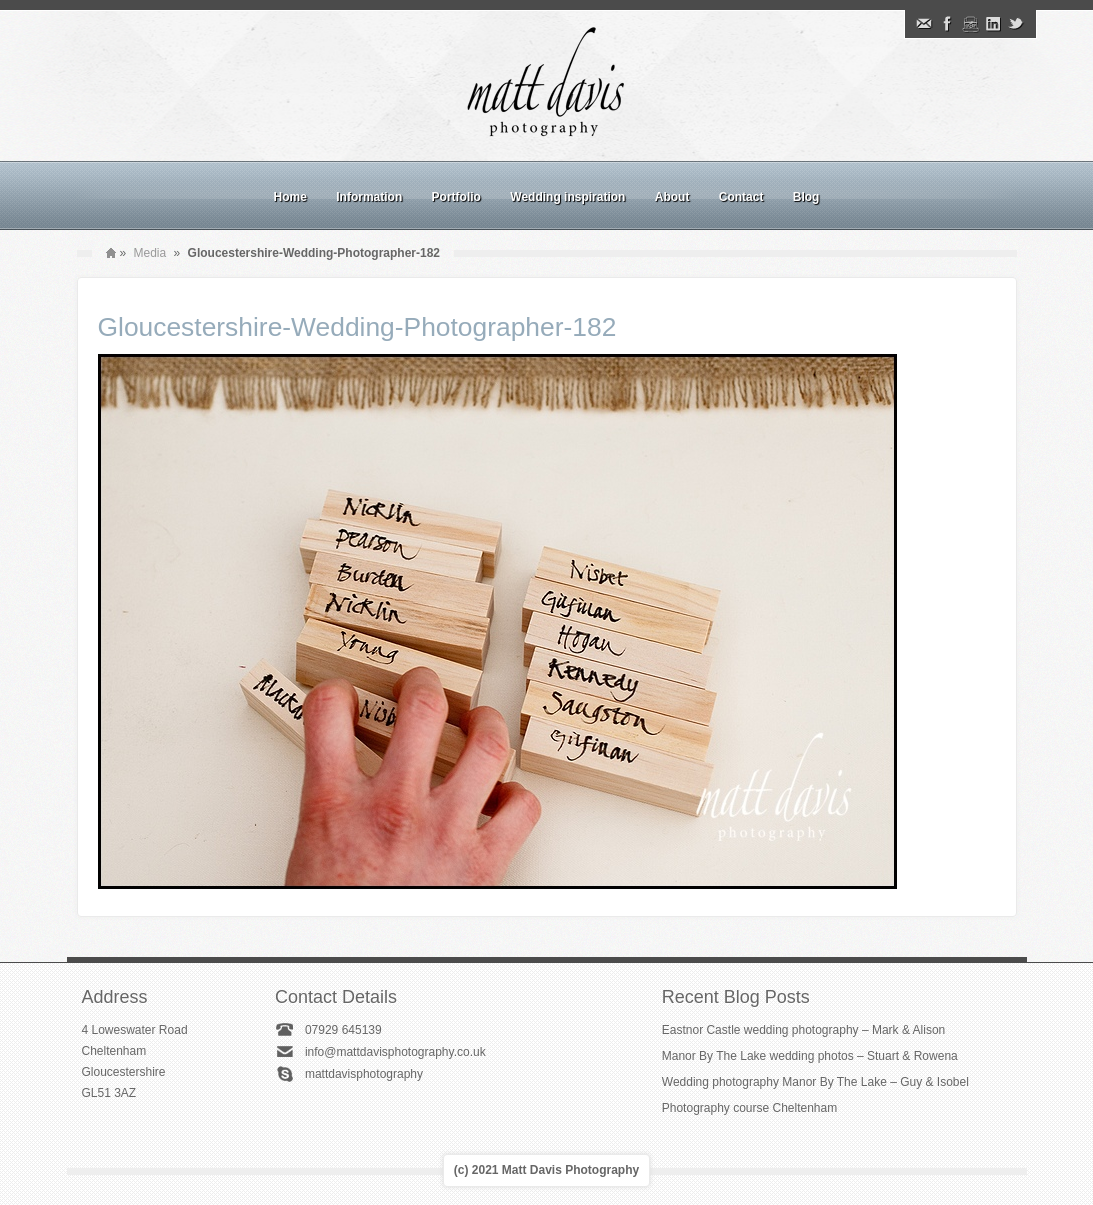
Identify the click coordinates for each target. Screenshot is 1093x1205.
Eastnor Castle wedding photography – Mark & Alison (804, 1030)
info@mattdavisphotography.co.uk (395, 1052)
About (672, 197)
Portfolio (456, 197)
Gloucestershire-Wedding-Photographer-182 (357, 327)
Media (150, 253)
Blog (806, 197)
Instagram (970, 24)
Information (369, 197)
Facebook (947, 24)
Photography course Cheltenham (749, 1108)
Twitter (1016, 24)
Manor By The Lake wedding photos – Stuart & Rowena (810, 1056)
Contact (741, 197)
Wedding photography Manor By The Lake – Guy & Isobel (815, 1082)
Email (924, 24)
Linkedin (993, 24)
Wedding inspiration (567, 197)
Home (290, 197)
